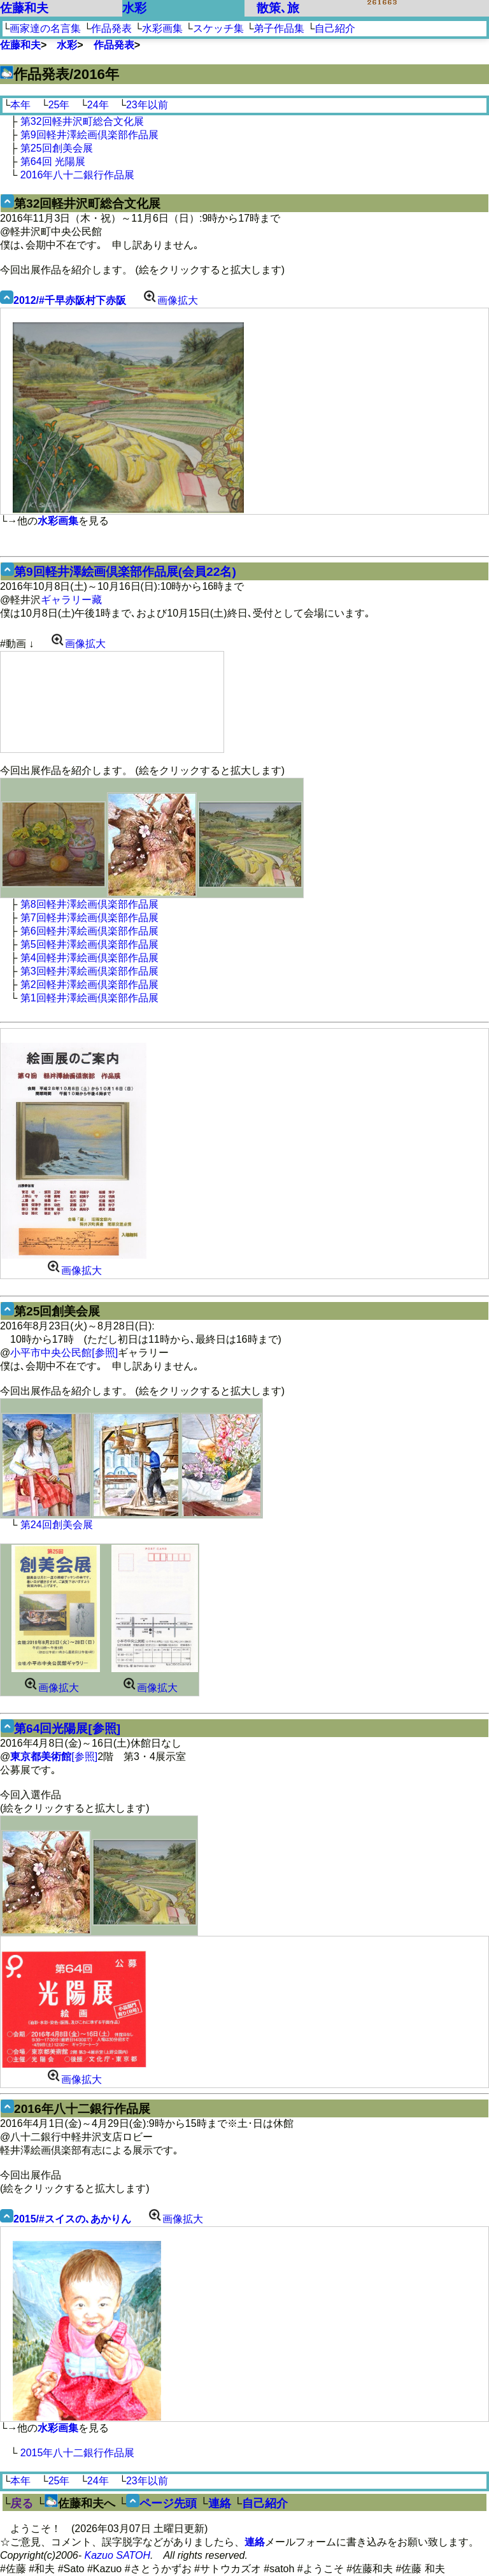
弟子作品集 (278, 28)
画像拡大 (168, 300)
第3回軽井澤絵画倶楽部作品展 (89, 971)
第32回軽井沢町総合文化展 (82, 121)
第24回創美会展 (56, 1524)
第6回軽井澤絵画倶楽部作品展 (89, 931)
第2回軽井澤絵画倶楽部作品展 (89, 984)
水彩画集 (162, 28)
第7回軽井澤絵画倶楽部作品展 (89, 917)
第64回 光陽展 (52, 161)
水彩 (134, 8)
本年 (20, 104)
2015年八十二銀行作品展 (77, 2452)
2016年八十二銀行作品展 (77, 174)
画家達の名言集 (45, 28)
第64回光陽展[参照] (67, 1728)
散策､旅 (278, 8)
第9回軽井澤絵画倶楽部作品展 (89, 134)
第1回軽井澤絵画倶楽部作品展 (89, 997)
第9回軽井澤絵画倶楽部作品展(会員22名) (125, 571)
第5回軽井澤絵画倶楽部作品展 (89, 944)
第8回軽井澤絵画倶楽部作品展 (89, 904)
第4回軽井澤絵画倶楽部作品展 (89, 957)
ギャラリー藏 (71, 599)
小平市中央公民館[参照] (64, 1352)
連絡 (219, 2503)
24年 (98, 104)
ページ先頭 (168, 2503)
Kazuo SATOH (117, 2555)
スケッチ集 (218, 28)
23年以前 (147, 104)
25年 (59, 104)
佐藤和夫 (24, 8)
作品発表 (111, 28)
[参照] (53, 1756)
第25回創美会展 (56, 148)
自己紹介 (335, 28)
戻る (21, 2503)
